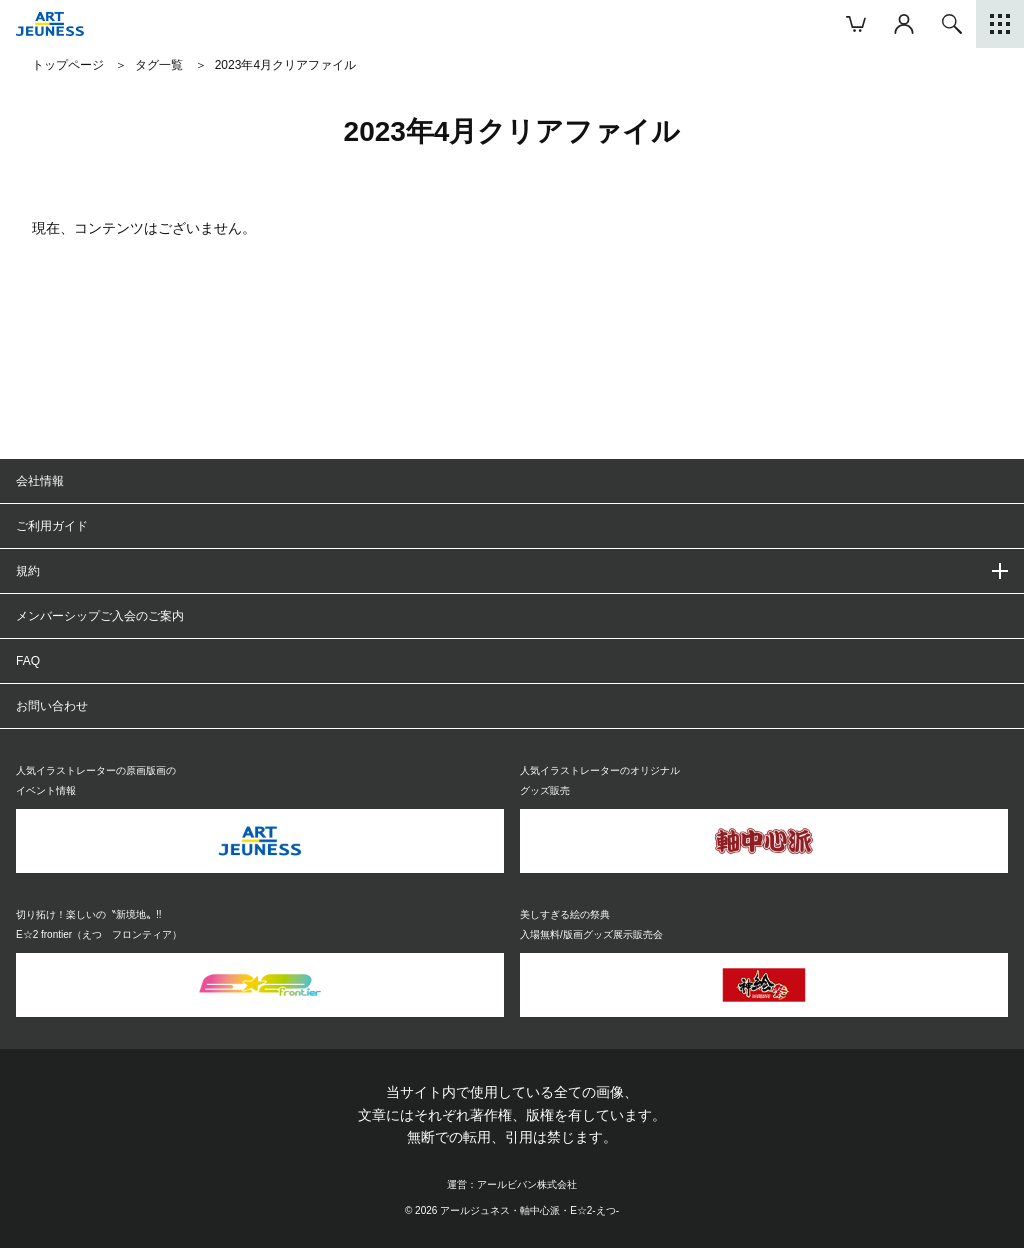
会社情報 (40, 481)
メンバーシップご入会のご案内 (100, 616)
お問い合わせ (52, 706)
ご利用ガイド (52, 526)
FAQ (28, 661)
